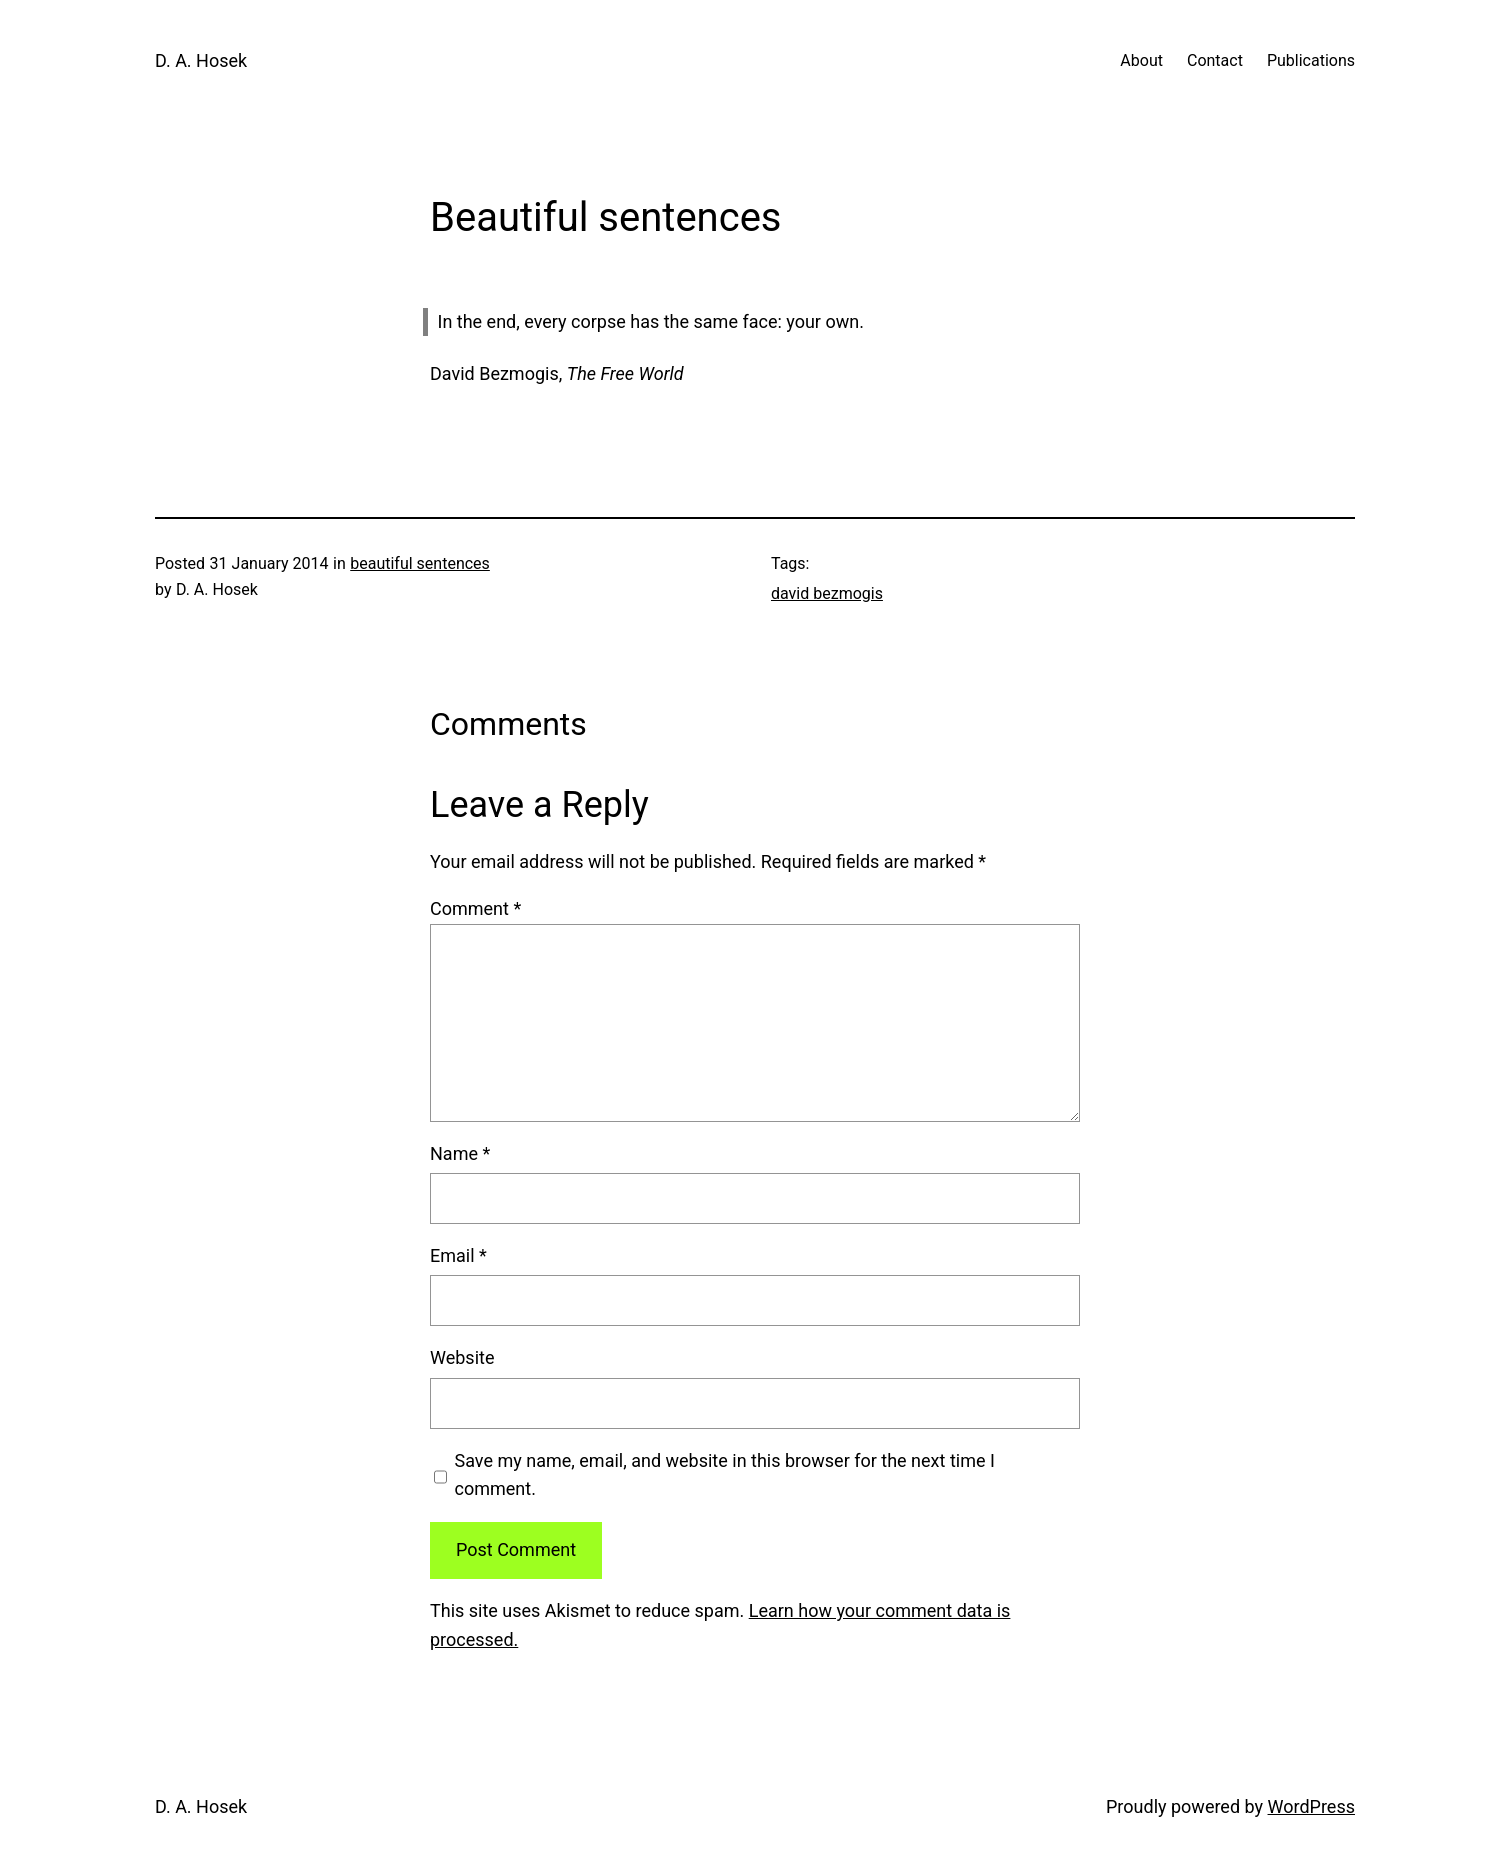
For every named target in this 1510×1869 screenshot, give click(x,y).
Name (460, 1153)
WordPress (1311, 1806)
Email (458, 1255)
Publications (1311, 60)
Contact (1215, 60)
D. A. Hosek (201, 60)
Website (462, 1357)
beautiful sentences (420, 563)
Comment (475, 908)
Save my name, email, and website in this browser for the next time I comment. (725, 1475)
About (1141, 60)
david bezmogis (827, 593)
